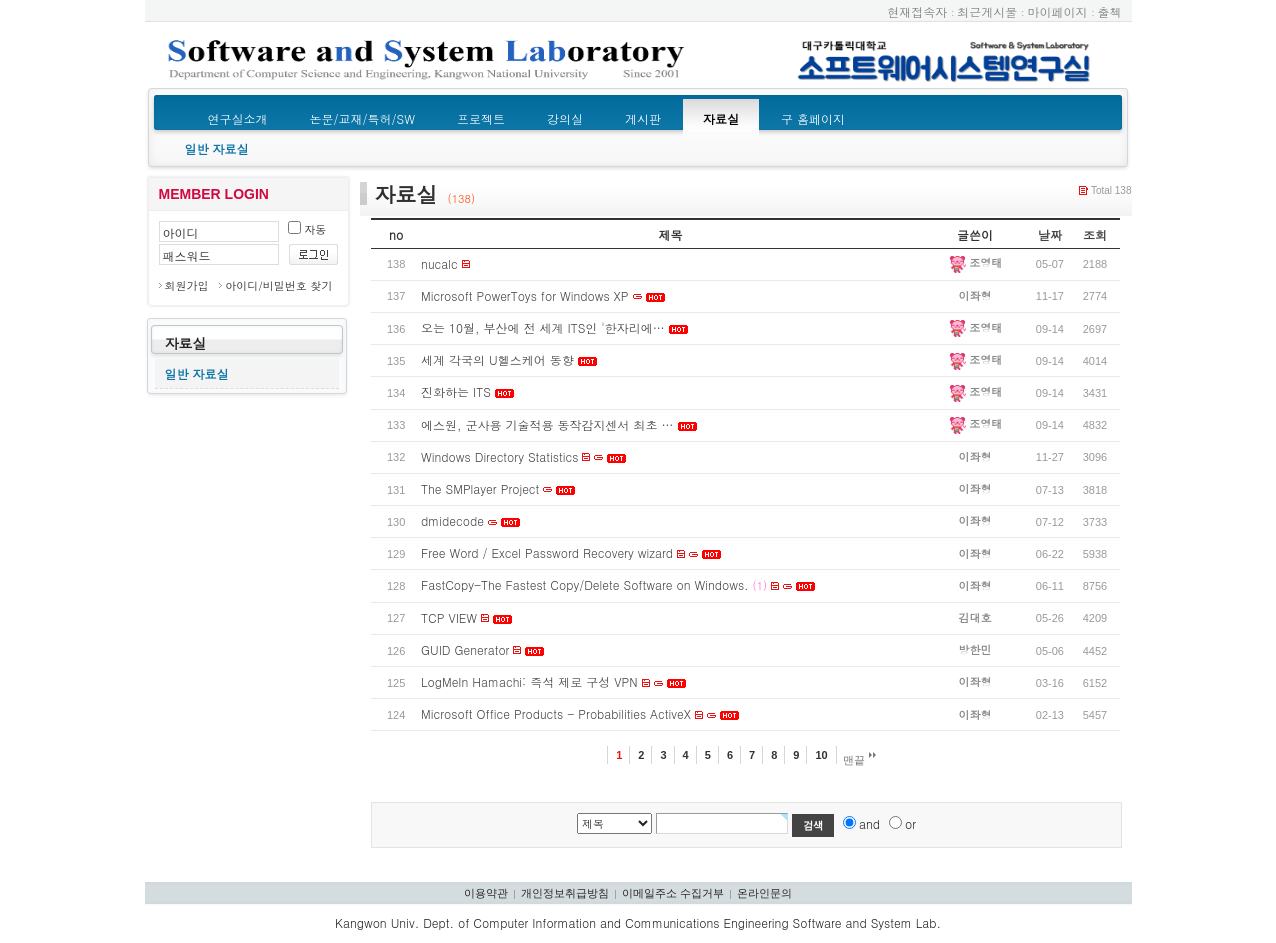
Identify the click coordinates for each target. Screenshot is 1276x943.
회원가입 (187, 285)
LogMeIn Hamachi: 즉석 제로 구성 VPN (529, 681)
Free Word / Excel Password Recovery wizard (547, 552)
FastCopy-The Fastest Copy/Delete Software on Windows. (585, 584)
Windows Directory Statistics (499, 456)
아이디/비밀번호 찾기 (278, 285)
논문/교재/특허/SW (362, 118)
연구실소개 (238, 118)
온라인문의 (764, 893)
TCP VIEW (449, 617)
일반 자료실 (217, 148)
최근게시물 (987, 11)
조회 (1095, 234)
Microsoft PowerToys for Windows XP (524, 295)
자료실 (721, 118)
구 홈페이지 (813, 118)
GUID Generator (465, 649)
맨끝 (859, 759)
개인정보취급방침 (565, 893)
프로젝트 (481, 118)
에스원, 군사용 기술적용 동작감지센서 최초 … (547, 424)
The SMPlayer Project (480, 488)
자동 (307, 229)
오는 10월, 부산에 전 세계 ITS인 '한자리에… (543, 327)
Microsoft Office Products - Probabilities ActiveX (556, 713)
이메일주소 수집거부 (673, 893)
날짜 (1050, 234)
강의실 (565, 118)
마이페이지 (1057, 11)
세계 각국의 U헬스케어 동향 (497, 359)
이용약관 (486, 893)
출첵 (1110, 11)
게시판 (643, 118)
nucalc (439, 263)
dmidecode (452, 520)
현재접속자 (917, 11)
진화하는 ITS (456, 391)
